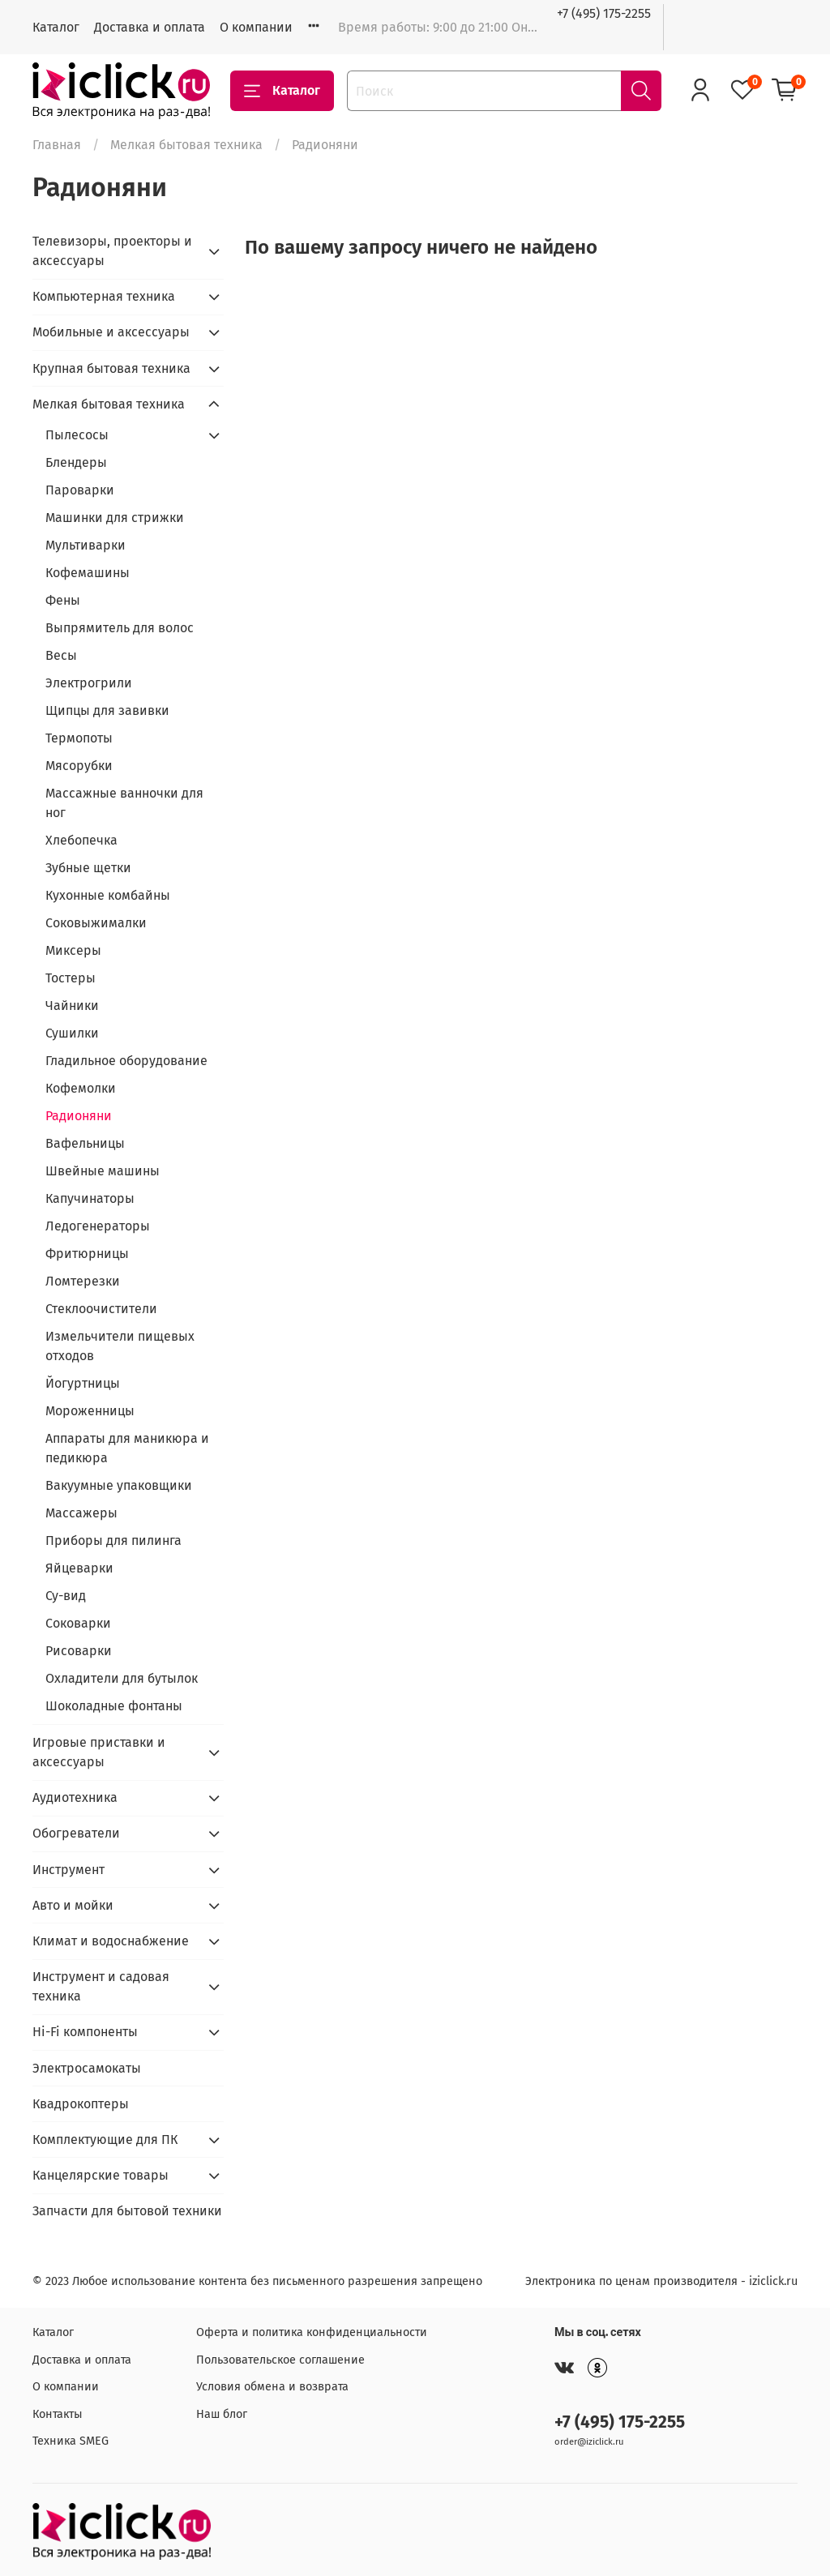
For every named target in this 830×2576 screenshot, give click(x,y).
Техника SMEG (70, 2441)
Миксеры (73, 950)
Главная (56, 144)
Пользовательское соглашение (280, 2360)
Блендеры (76, 462)
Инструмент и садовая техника (100, 1986)
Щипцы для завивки (107, 710)
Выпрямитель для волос (119, 627)
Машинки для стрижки (114, 517)
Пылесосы (77, 435)
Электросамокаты (86, 2068)
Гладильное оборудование (126, 1060)
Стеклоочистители (101, 1308)
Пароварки (79, 490)
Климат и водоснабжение (110, 1941)
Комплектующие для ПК (105, 2139)
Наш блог (221, 2414)
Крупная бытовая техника (111, 368)
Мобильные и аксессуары (111, 332)
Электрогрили (88, 683)
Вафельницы (85, 1143)
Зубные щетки (88, 867)
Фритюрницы (87, 1253)
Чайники (72, 1005)
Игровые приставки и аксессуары (98, 1752)
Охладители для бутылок (121, 1678)
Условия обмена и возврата (272, 2387)
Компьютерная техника (103, 296)
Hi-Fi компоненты (85, 2031)
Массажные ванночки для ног (124, 802)
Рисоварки (78, 1650)
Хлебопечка (81, 840)
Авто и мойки (72, 1905)
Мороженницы (90, 1411)
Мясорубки (79, 765)
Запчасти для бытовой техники (127, 2211)
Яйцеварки (79, 1568)
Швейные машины (102, 1171)
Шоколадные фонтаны (113, 1706)
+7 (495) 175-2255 (604, 13)
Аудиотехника (75, 1797)
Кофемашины (87, 572)
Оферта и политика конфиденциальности (311, 2332)
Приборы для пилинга (113, 1540)
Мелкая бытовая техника (186, 144)
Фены (62, 600)
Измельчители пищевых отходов (120, 1346)
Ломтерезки (82, 1281)
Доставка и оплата (149, 27)
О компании (256, 27)
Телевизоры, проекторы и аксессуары (112, 250)
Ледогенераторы (97, 1226)
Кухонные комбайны (107, 895)
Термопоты (79, 738)
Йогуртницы (82, 1383)
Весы (61, 655)
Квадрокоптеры (80, 2104)
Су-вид (65, 1595)
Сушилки (72, 1033)
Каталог (55, 27)
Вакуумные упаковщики (118, 1485)
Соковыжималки (96, 923)
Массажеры (81, 1513)
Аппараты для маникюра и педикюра (127, 1448)
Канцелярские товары (100, 2175)
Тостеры (70, 978)
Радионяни (78, 1115)
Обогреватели (76, 1833)
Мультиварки (85, 545)
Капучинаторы (90, 1198)
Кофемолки (80, 1088)
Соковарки (78, 1623)
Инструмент (68, 1869)
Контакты (57, 2414)
